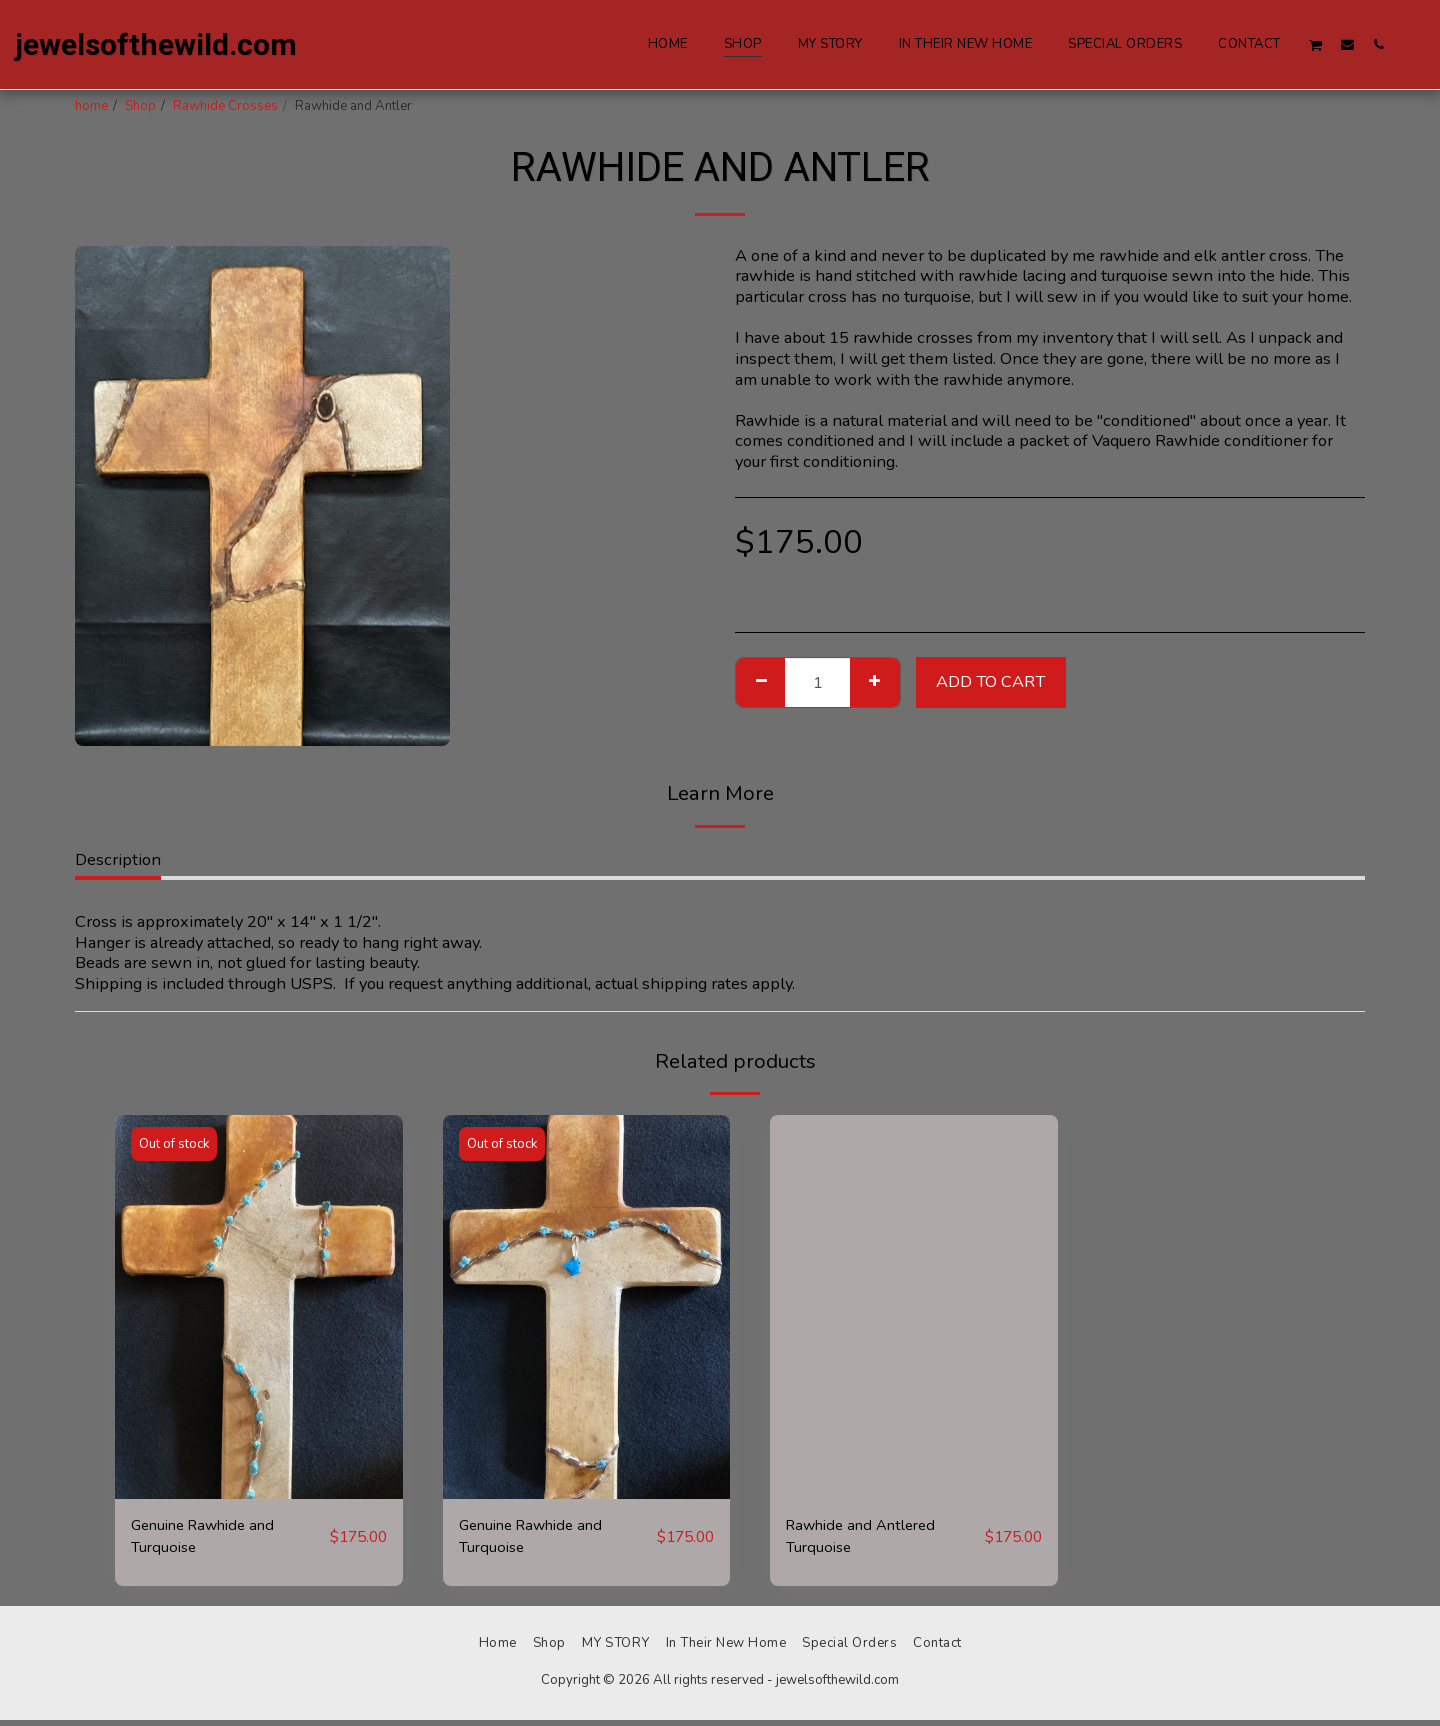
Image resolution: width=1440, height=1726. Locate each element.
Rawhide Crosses (225, 106)
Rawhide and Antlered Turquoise (869, 1539)
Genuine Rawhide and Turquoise (211, 1539)
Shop (140, 106)
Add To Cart (990, 681)
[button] (1316, 44)
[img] (259, 1306)
